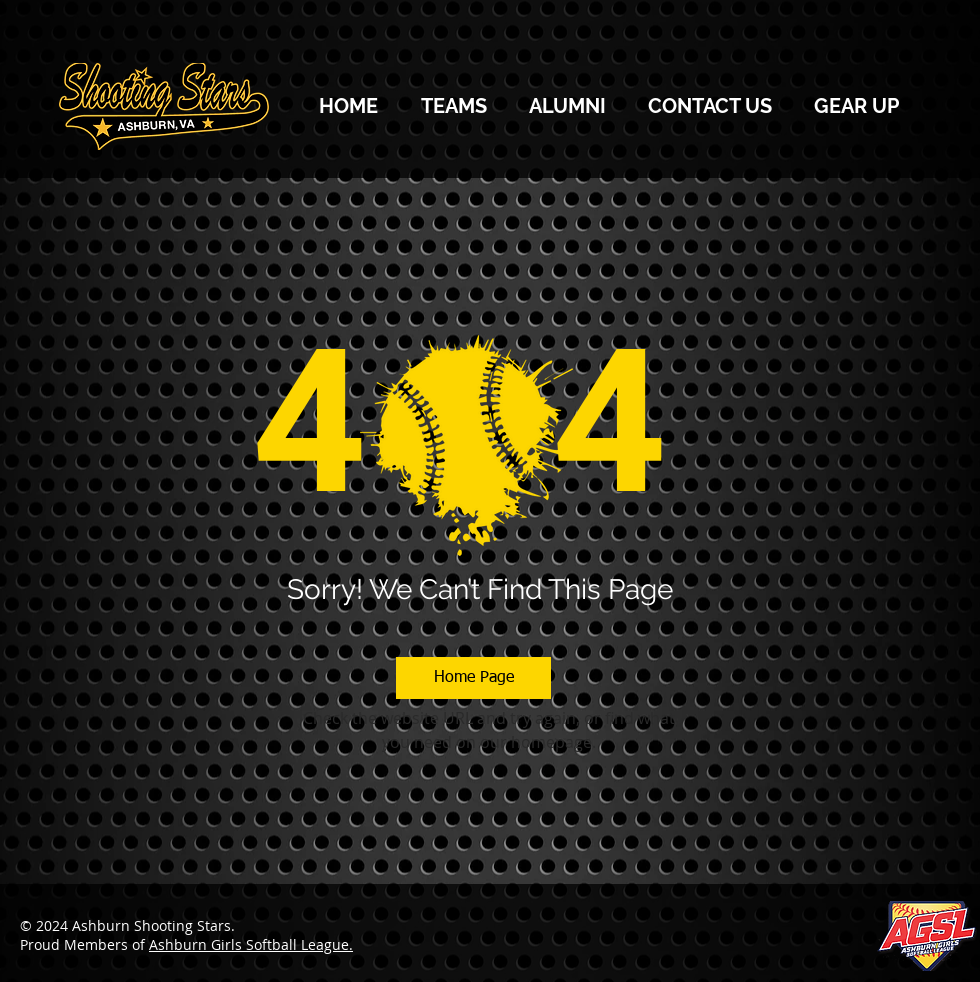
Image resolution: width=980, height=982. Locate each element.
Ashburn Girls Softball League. (251, 944)
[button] (453, 106)
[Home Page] (473, 678)
